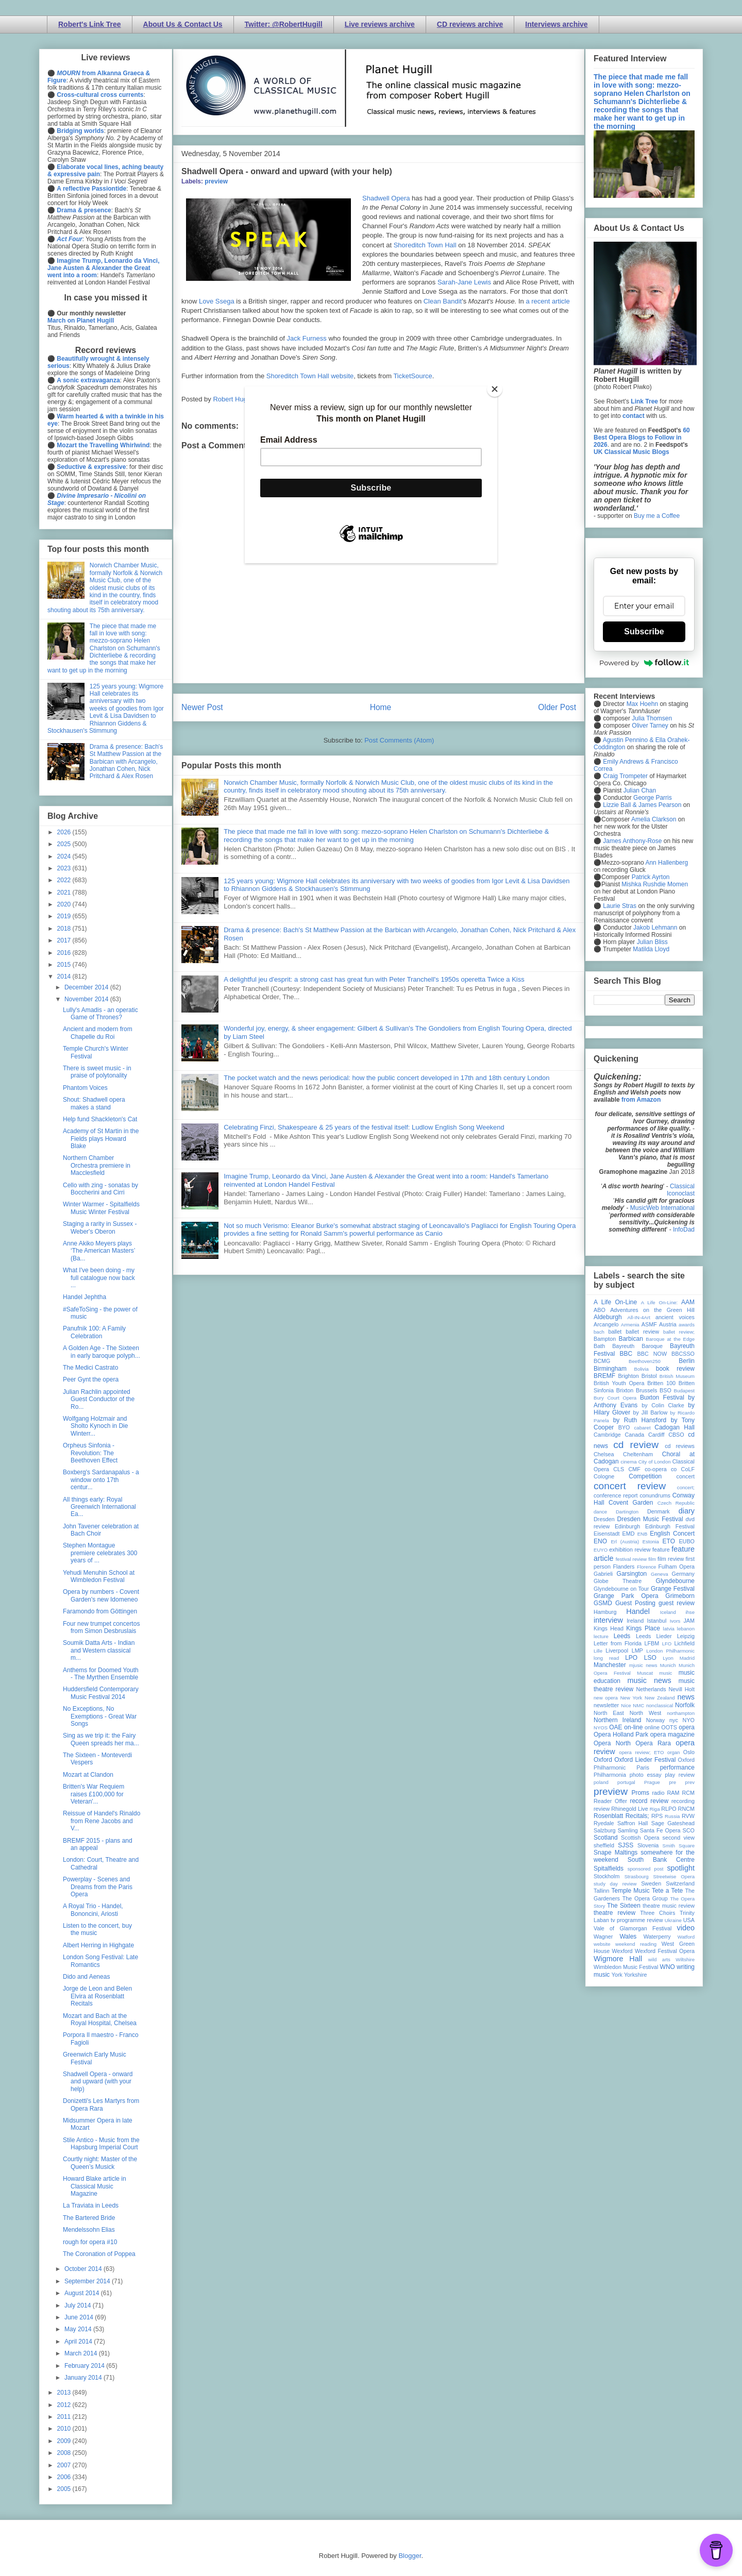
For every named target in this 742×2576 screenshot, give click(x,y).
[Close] (494, 389)
